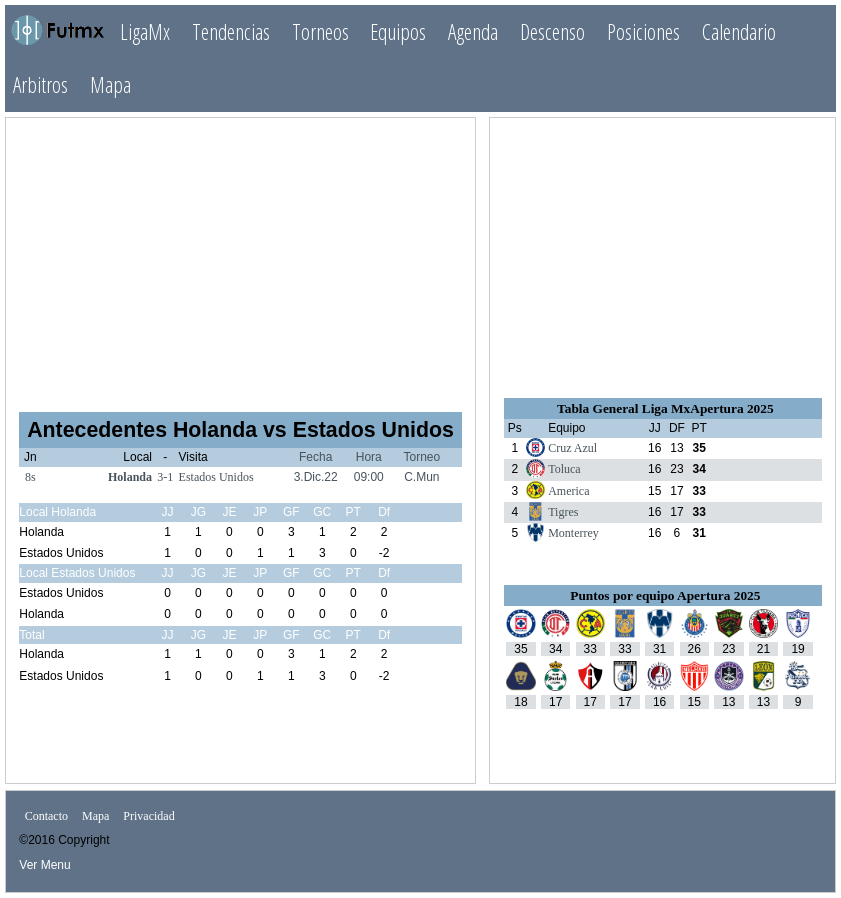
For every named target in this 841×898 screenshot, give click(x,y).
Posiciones (643, 31)
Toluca (564, 469)
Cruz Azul (572, 448)
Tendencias (231, 31)
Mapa (110, 84)
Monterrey (573, 533)
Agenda (473, 31)
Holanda (130, 477)
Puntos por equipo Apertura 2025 (665, 595)
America (568, 491)
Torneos (320, 31)
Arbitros (40, 84)
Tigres (563, 512)
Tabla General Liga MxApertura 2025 (665, 408)
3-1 (165, 477)
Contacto (46, 816)
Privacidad (148, 816)
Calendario (739, 31)
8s (30, 477)
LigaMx (145, 31)
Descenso (552, 31)
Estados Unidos (216, 477)
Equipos (398, 31)
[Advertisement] (241, 256)
